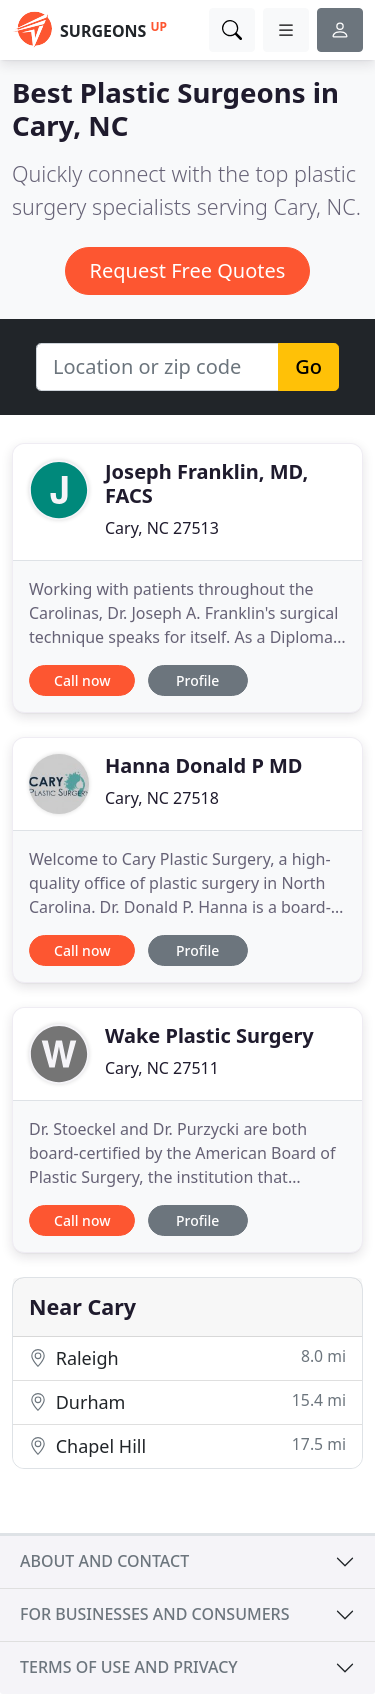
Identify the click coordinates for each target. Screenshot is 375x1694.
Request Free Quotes (188, 270)
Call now (82, 680)
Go (308, 366)
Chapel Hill (187, 1445)
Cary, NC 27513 (162, 528)
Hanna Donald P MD (204, 765)
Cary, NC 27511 (162, 1068)
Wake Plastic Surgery (209, 1035)
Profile (197, 680)
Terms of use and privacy (129, 1667)
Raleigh (187, 1357)
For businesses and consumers (154, 1614)
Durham (187, 1401)
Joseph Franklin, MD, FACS (206, 483)
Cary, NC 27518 (162, 798)
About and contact (104, 1561)
